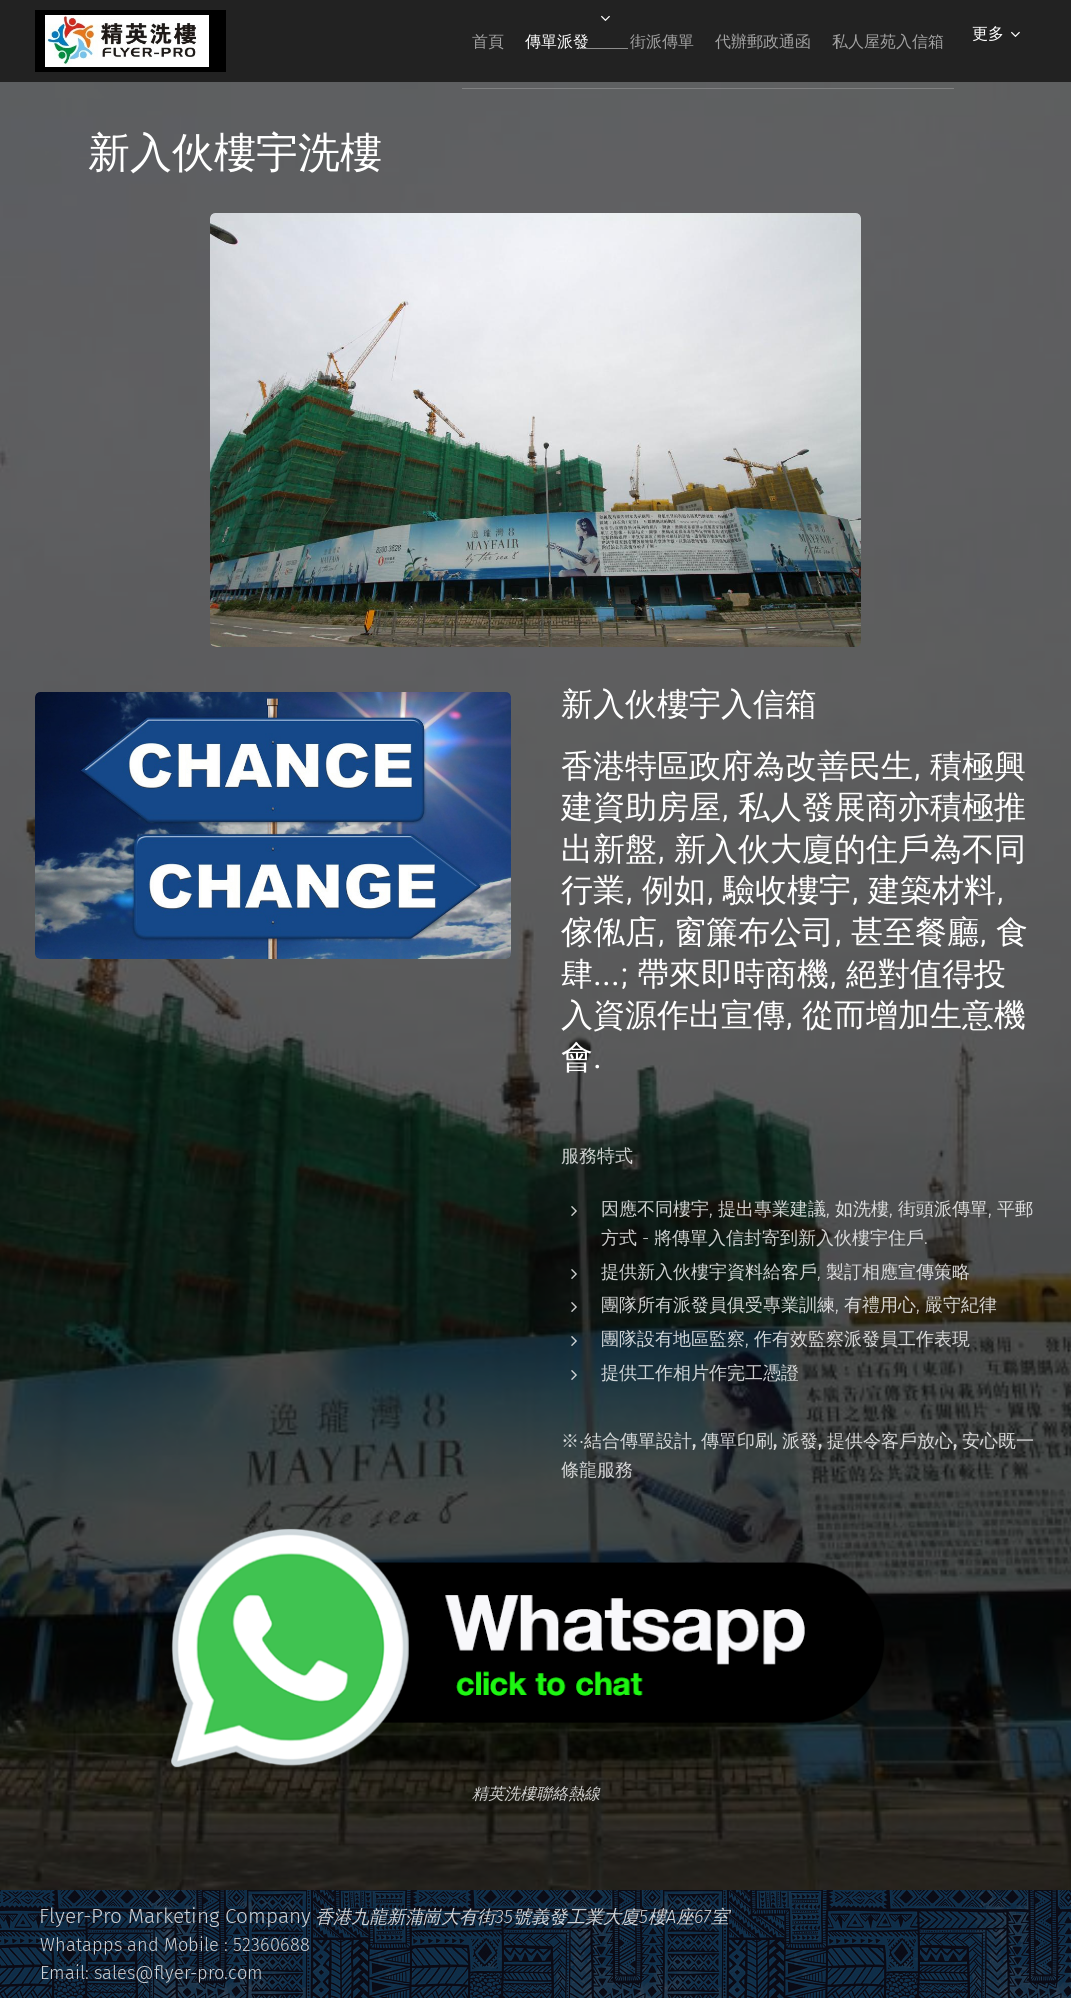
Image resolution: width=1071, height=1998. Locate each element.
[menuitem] (426, 41)
